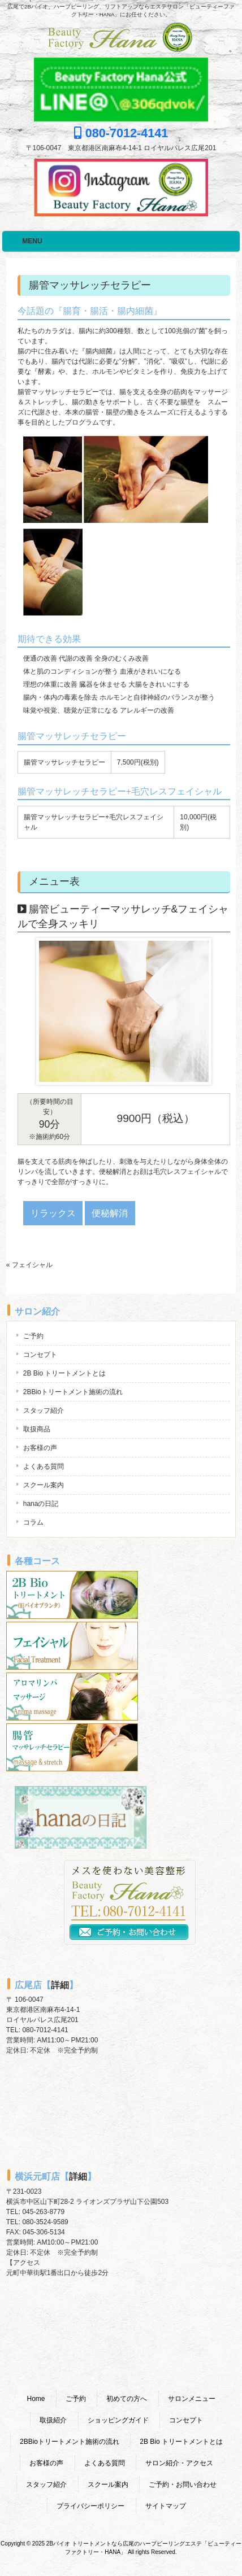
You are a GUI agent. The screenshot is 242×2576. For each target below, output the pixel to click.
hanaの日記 (41, 1504)
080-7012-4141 (121, 133)
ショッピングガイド (118, 2420)
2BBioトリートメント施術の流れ (73, 1392)
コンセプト (40, 1355)
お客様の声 (40, 1448)
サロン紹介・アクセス (179, 2463)
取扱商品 (36, 1429)
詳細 (60, 1985)
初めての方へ (126, 2399)
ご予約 (33, 1336)
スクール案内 (43, 1485)
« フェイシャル (29, 1265)
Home (36, 2399)
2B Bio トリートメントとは (64, 1373)
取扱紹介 (53, 2420)
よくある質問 (43, 1466)
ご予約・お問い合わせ (183, 2484)
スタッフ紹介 (43, 1410)
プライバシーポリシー (90, 2506)
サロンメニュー (191, 2399)
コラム (33, 1522)
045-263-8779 (43, 2212)
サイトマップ (165, 2506)
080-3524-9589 (45, 2222)
